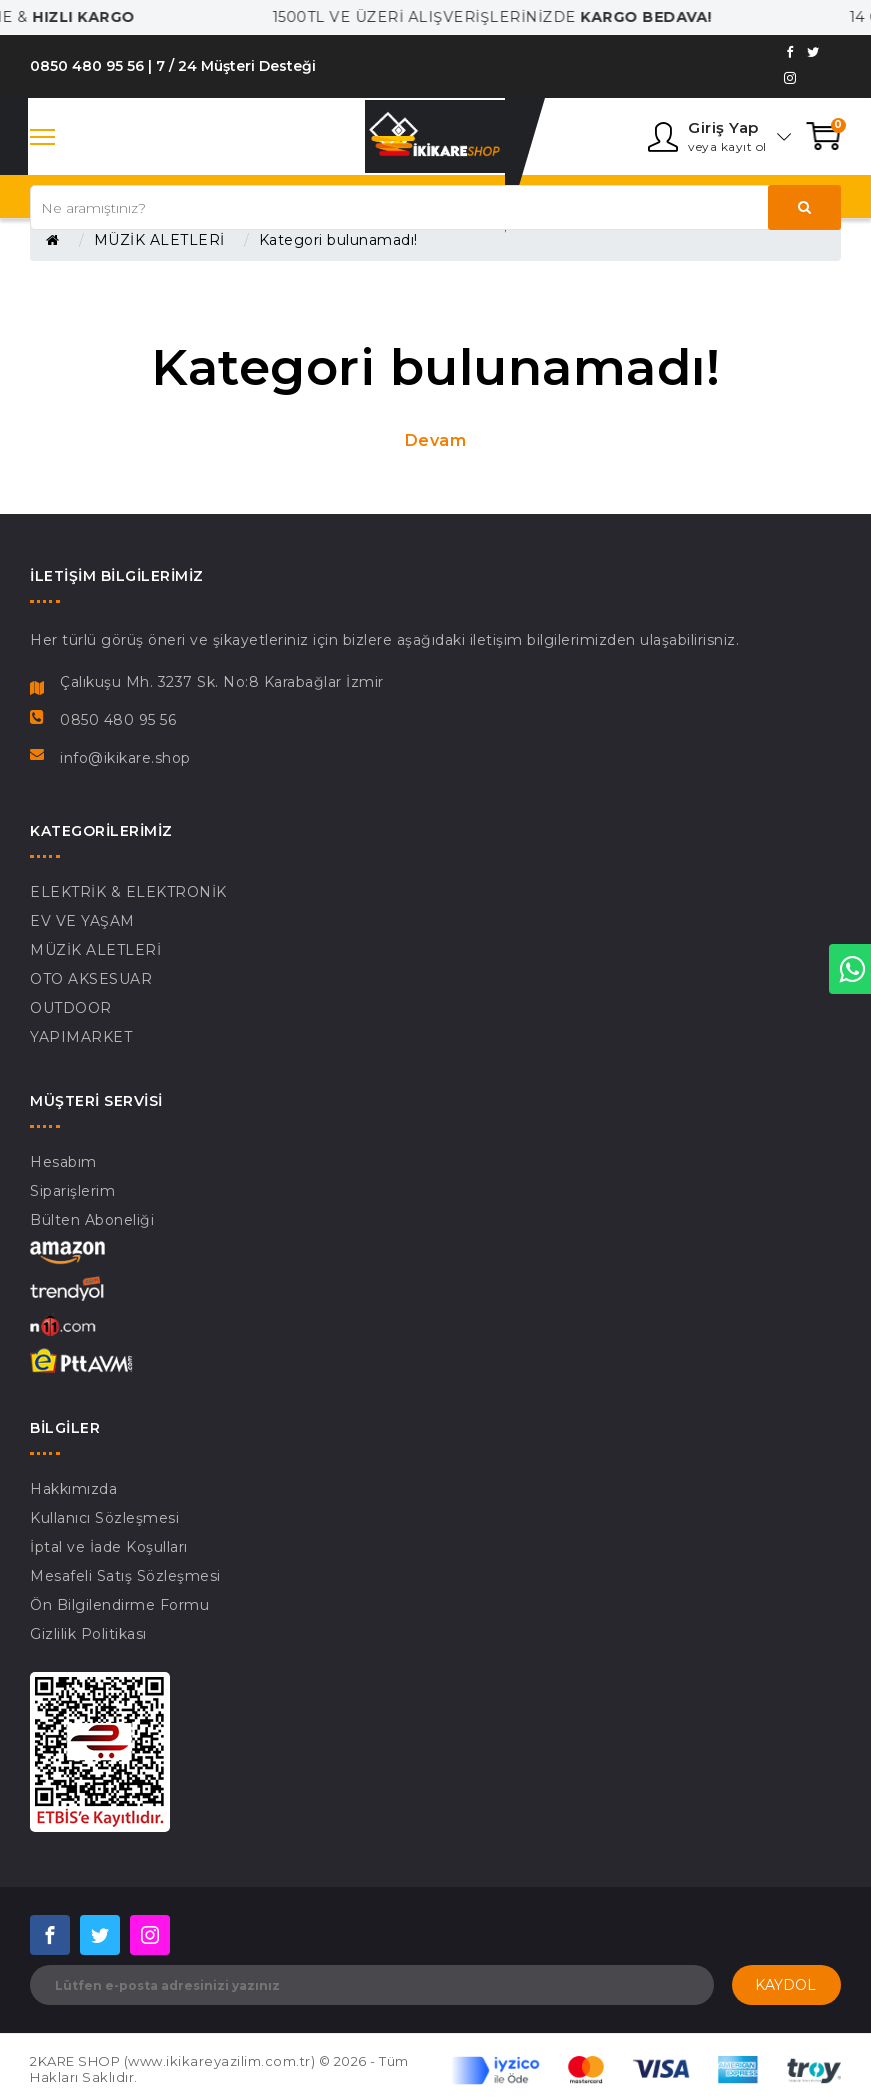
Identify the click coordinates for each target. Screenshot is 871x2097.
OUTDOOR (71, 1008)
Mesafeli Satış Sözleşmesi (125, 1576)
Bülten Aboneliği (92, 1220)
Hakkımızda (73, 1489)
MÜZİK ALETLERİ (159, 240)
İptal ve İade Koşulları (109, 1547)
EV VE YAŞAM (82, 921)
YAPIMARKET (81, 1037)
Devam (436, 440)
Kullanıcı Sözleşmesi (104, 1518)
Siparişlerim (72, 1191)
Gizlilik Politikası (88, 1634)
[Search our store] (435, 207)
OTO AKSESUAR (91, 979)
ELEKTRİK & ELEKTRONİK (128, 892)
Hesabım (63, 1162)
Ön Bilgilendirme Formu (119, 1605)
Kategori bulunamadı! (338, 240)
